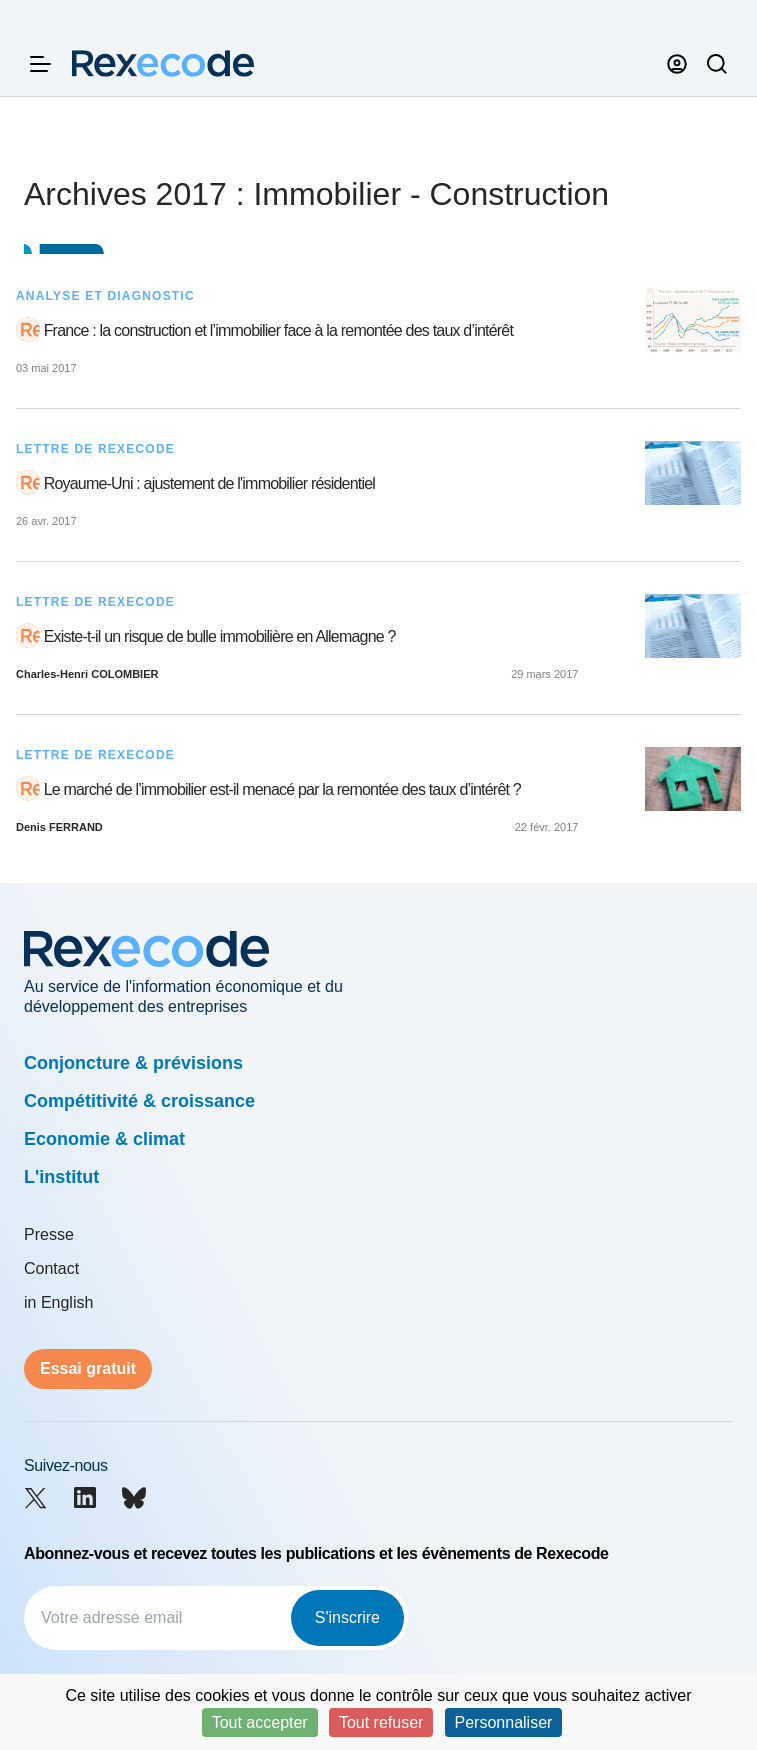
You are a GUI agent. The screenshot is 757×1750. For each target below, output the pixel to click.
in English (58, 1302)
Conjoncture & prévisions (133, 1063)
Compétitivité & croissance (139, 1101)
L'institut (61, 1177)
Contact (51, 1268)
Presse (49, 1234)
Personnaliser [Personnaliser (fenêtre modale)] (504, 1722)
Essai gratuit (88, 1368)
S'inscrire (347, 1617)
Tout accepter (260, 1722)
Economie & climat (104, 1139)
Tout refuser (381, 1722)
